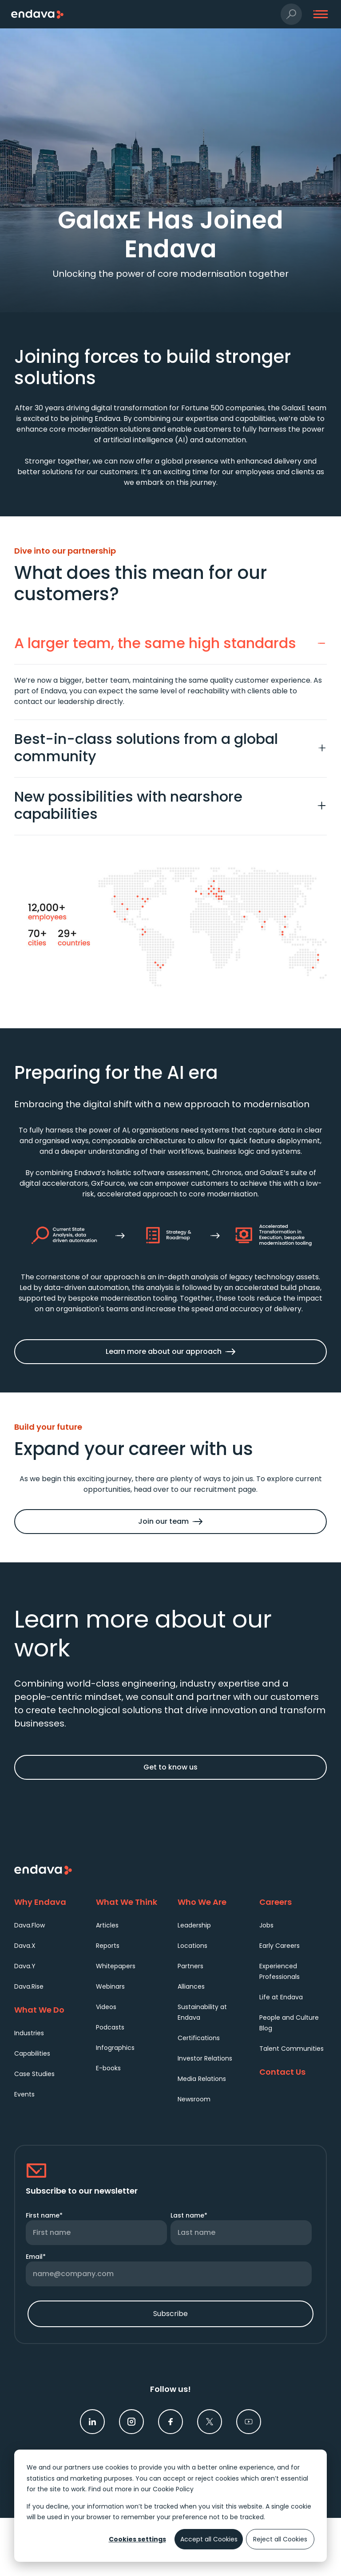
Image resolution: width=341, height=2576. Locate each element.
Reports (107, 1945)
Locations (192, 1945)
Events (24, 2094)
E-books (108, 2068)
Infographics (115, 2047)
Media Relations (202, 2078)
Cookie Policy (173, 2489)
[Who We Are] (211, 1901)
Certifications (199, 2037)
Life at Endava (281, 1997)
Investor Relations (205, 2058)
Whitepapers (115, 1966)
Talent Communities (291, 2048)
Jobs (266, 1925)
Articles (107, 1925)
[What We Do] (48, 2009)
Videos (106, 2006)
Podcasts (110, 2027)
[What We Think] (129, 1901)
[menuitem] (48, 1925)
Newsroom (194, 2099)
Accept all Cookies (209, 2539)
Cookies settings (137, 2539)
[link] (92, 2421)
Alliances (191, 1986)
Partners (190, 1966)
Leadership (194, 1925)
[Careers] (293, 1901)
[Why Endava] (48, 1901)
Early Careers (279, 1945)
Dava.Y (25, 1966)
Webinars (110, 1986)
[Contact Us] (293, 2071)
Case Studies (34, 2073)
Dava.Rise (29, 1986)
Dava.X (25, 1945)
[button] (291, 14)
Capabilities (32, 2053)
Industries (29, 2033)
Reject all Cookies (280, 2539)
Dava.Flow (29, 1925)
